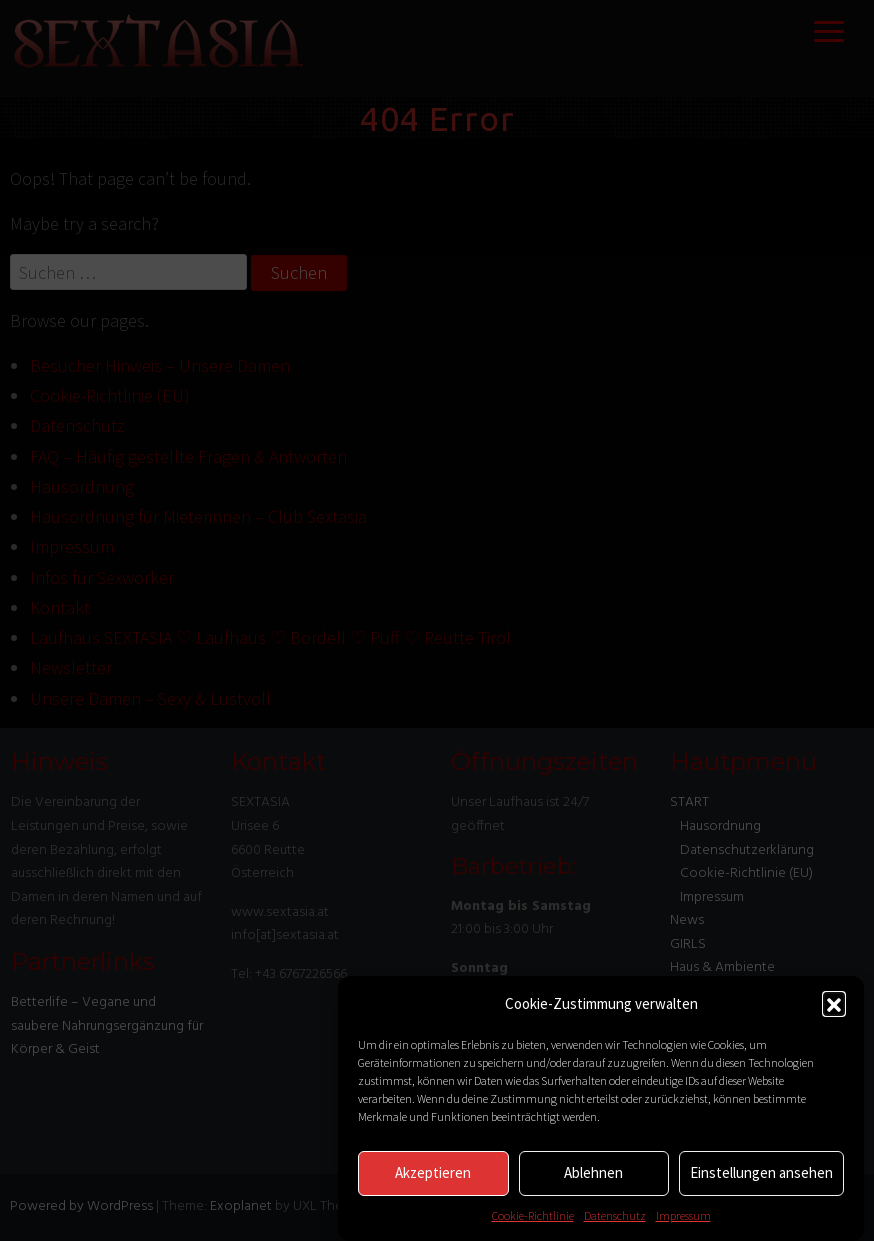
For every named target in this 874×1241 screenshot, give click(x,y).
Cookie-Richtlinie (533, 1215)
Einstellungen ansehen (761, 1172)
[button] (834, 1003)
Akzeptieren (433, 1172)
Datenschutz (615, 1215)
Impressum (683, 1215)
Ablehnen (593, 1172)
